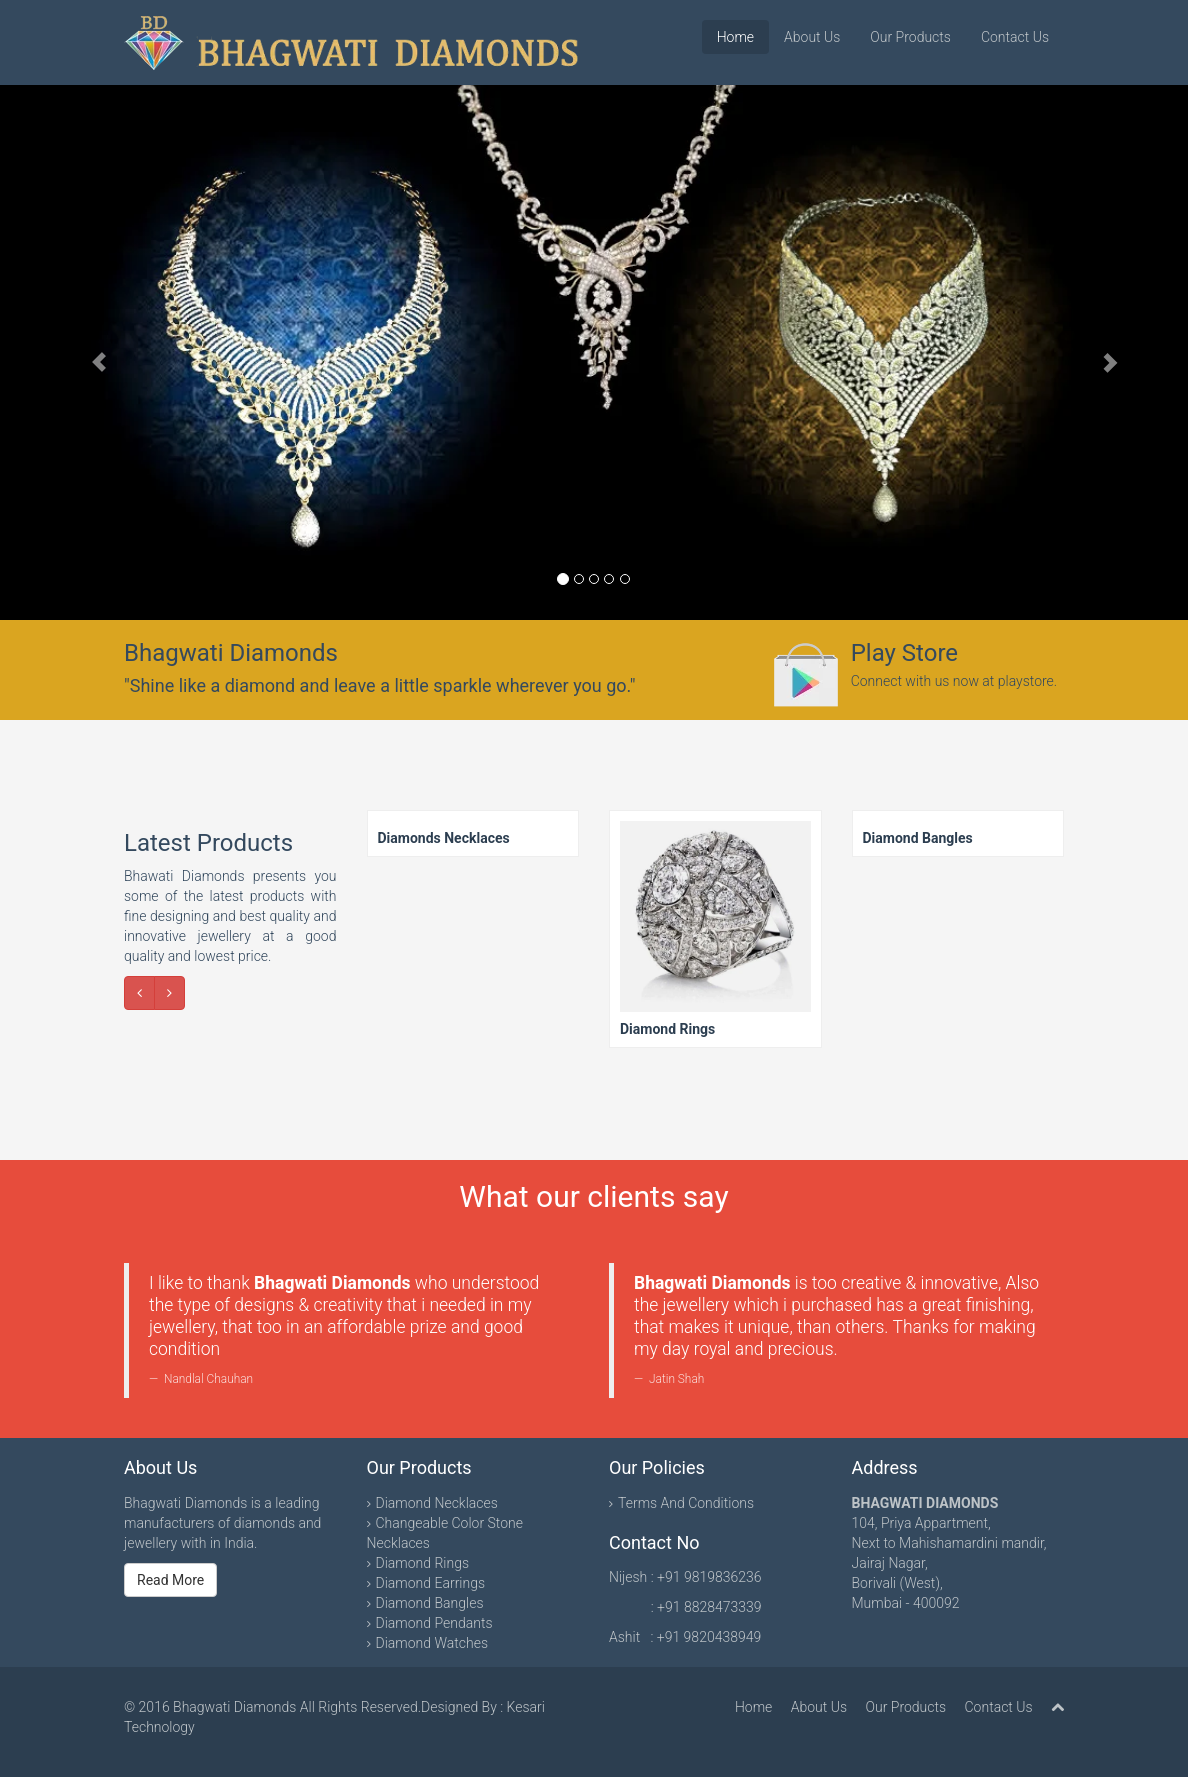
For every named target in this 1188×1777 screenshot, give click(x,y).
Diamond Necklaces (437, 1503)
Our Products (910, 37)
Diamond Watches (432, 1643)
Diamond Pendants (434, 1623)
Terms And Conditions (686, 1503)
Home (735, 37)
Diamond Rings (423, 1563)
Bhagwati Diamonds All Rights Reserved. (297, 1707)
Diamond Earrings (431, 1583)
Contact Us (1015, 37)
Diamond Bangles (430, 1603)
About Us (812, 37)
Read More (170, 1580)
